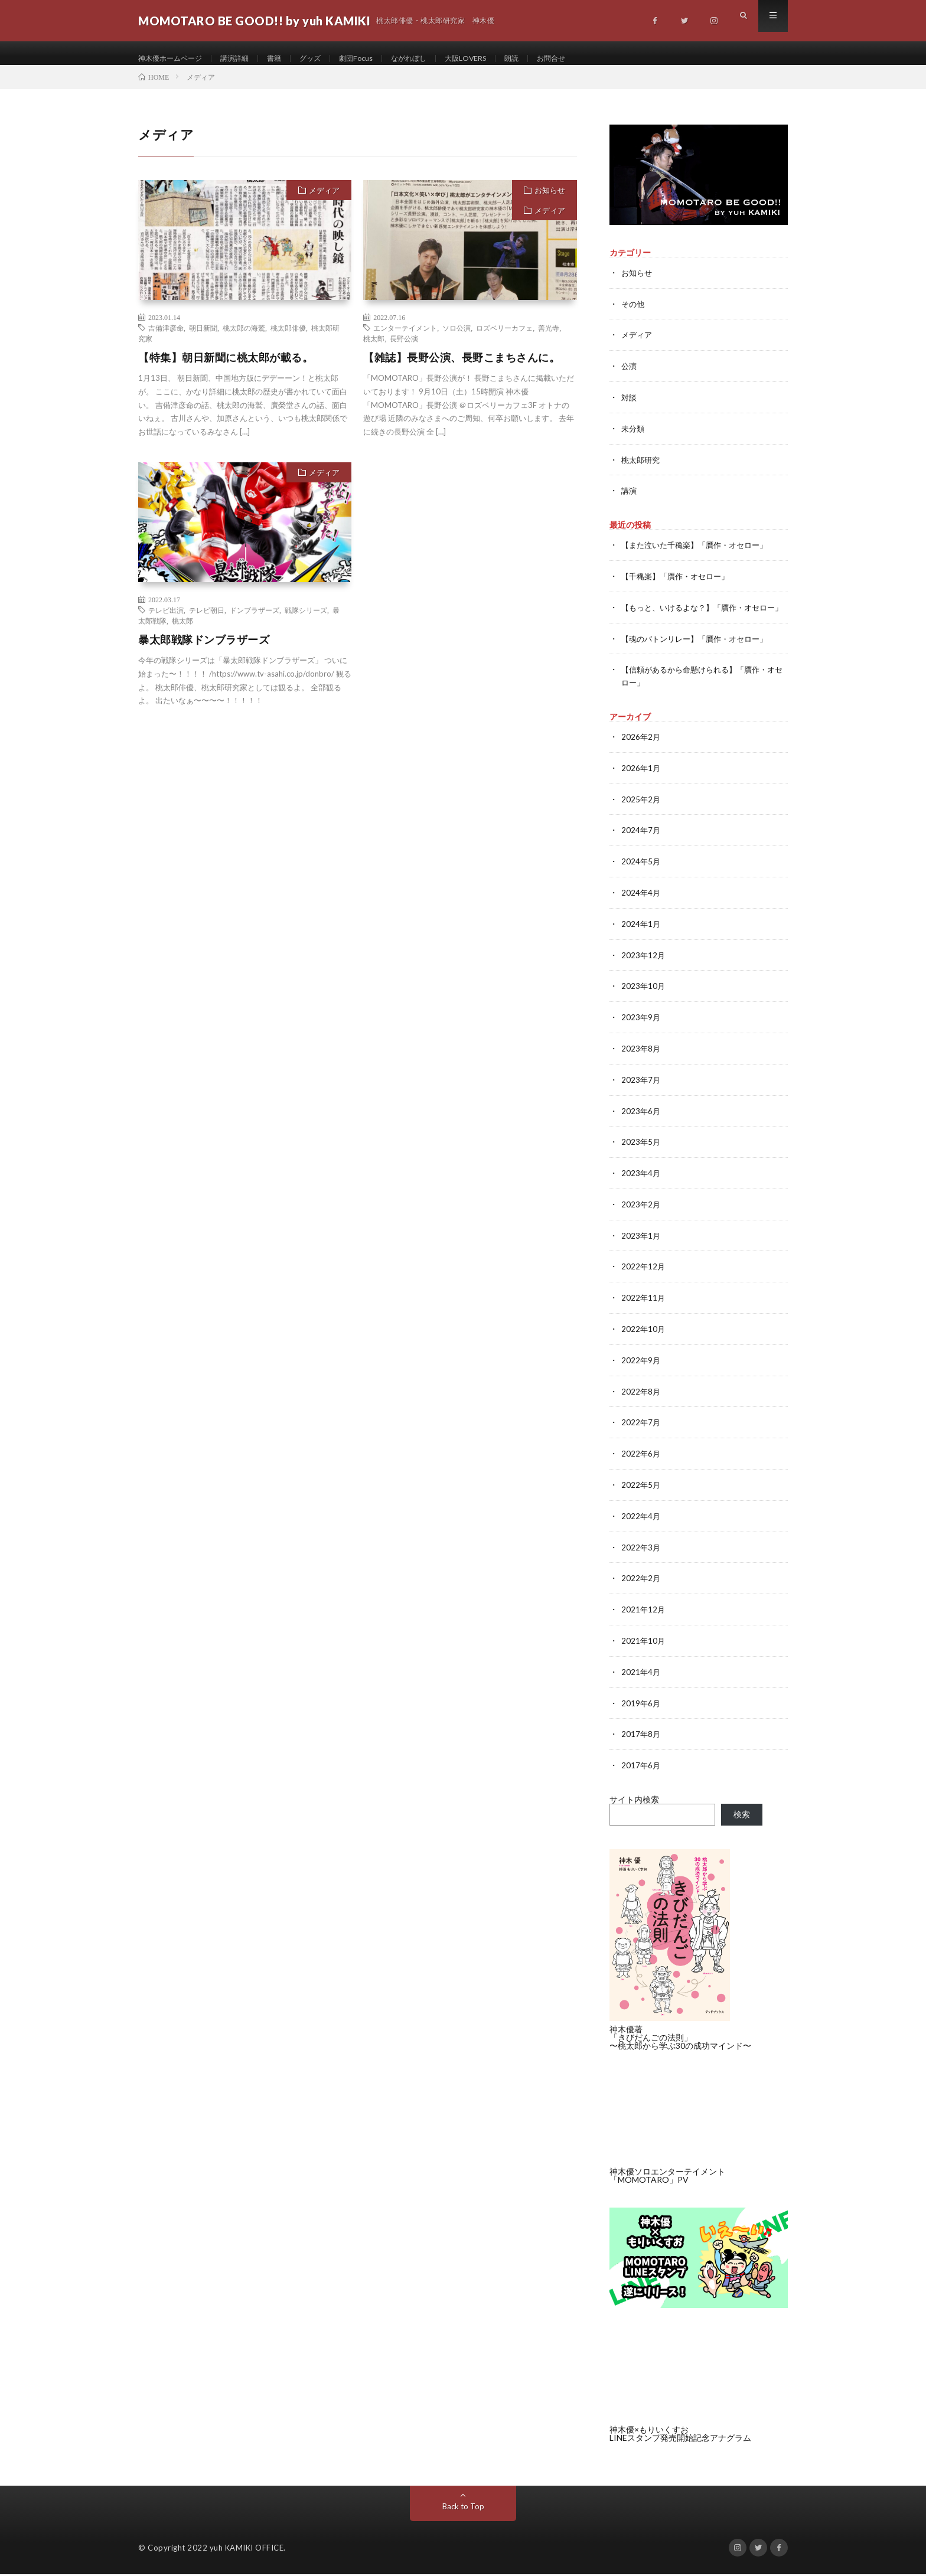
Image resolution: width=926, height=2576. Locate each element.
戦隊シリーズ (306, 621)
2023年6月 (641, 1123)
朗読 (551, 59)
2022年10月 (643, 1338)
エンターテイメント (405, 339)
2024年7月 (641, 846)
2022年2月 (641, 1583)
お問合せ (594, 59)
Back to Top (463, 2508)
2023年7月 (641, 1092)
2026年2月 (641, 754)
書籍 (290, 59)
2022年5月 (641, 1491)
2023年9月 (641, 1031)
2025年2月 (641, 816)
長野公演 (404, 350)
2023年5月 (641, 1153)
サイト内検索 (634, 1801)
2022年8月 (641, 1399)
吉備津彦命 (166, 339)
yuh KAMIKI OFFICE (247, 2549)
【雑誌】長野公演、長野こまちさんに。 (461, 369)
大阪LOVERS (500, 59)
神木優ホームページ (175, 59)
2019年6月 (641, 1706)
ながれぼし (437, 59)
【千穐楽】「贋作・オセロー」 (679, 584)
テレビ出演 (166, 621)
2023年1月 (641, 1245)
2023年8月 (641, 1061)
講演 (629, 499)
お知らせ (549, 202)
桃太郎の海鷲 (244, 339)
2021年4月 (641, 1675)
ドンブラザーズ (254, 621)
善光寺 (548, 339)
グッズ (329, 59)
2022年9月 (641, 1368)
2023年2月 (641, 1215)
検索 (741, 1816)
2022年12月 (643, 1276)
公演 (629, 376)
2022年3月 (641, 1552)
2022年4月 (641, 1522)
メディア (324, 202)
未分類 (633, 438)
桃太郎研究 (642, 468)
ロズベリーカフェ (504, 339)
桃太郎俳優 (288, 339)
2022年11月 (643, 1307)
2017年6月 (641, 1767)
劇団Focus (379, 59)
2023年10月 (643, 1000)
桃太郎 (373, 350)
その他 (633, 315)
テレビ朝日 (206, 621)
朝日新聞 (203, 339)
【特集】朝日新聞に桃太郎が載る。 (225, 369)
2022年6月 (641, 1460)
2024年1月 (641, 938)
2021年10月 (643, 1645)
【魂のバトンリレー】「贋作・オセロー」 (699, 657)
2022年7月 (641, 1430)
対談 (629, 407)
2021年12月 (643, 1614)
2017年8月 (641, 1737)
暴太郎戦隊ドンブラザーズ (203, 651)
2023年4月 (641, 1184)
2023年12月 (643, 969)
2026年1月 (641, 785)
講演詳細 (247, 59)
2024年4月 (641, 908)
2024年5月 (641, 877)
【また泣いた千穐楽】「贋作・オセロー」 (699, 553)
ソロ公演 (456, 339)
